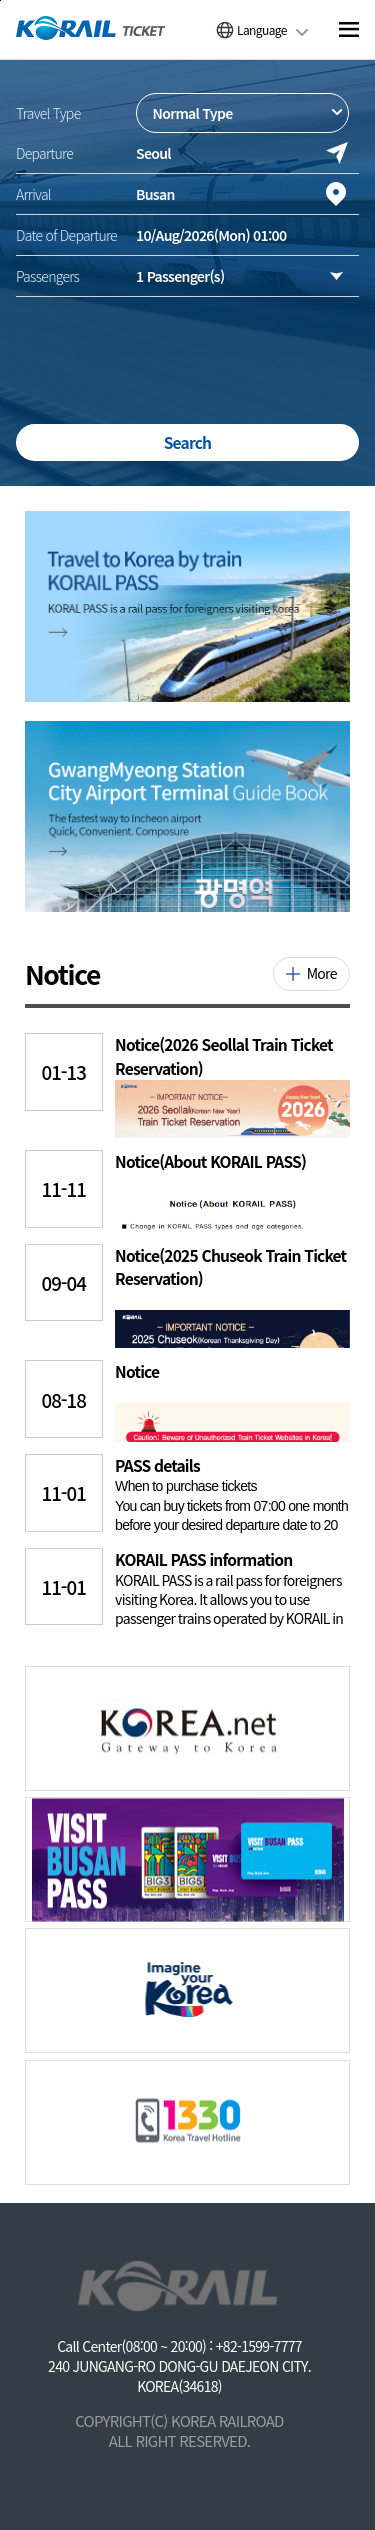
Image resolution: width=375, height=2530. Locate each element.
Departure (44, 153)
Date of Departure (66, 235)
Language (262, 29)
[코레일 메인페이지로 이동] (91, 28)
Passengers (47, 276)
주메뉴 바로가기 (0, 0)
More (322, 973)
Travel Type (48, 113)
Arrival (33, 194)
